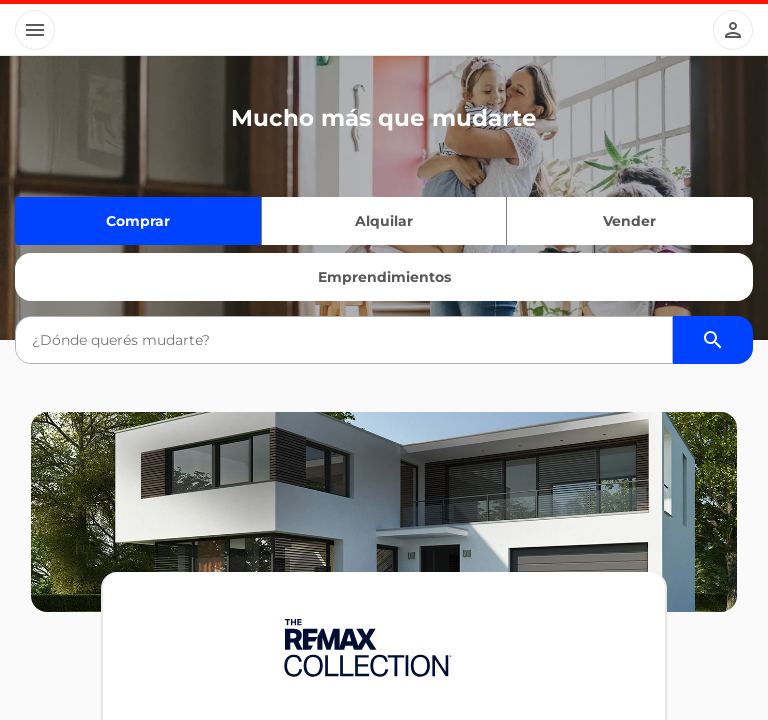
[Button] (35, 30)
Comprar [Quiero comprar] (138, 221)
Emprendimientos (384, 277)
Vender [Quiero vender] (629, 221)
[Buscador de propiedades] (713, 340)
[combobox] (343, 340)
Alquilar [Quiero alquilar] (384, 221)
